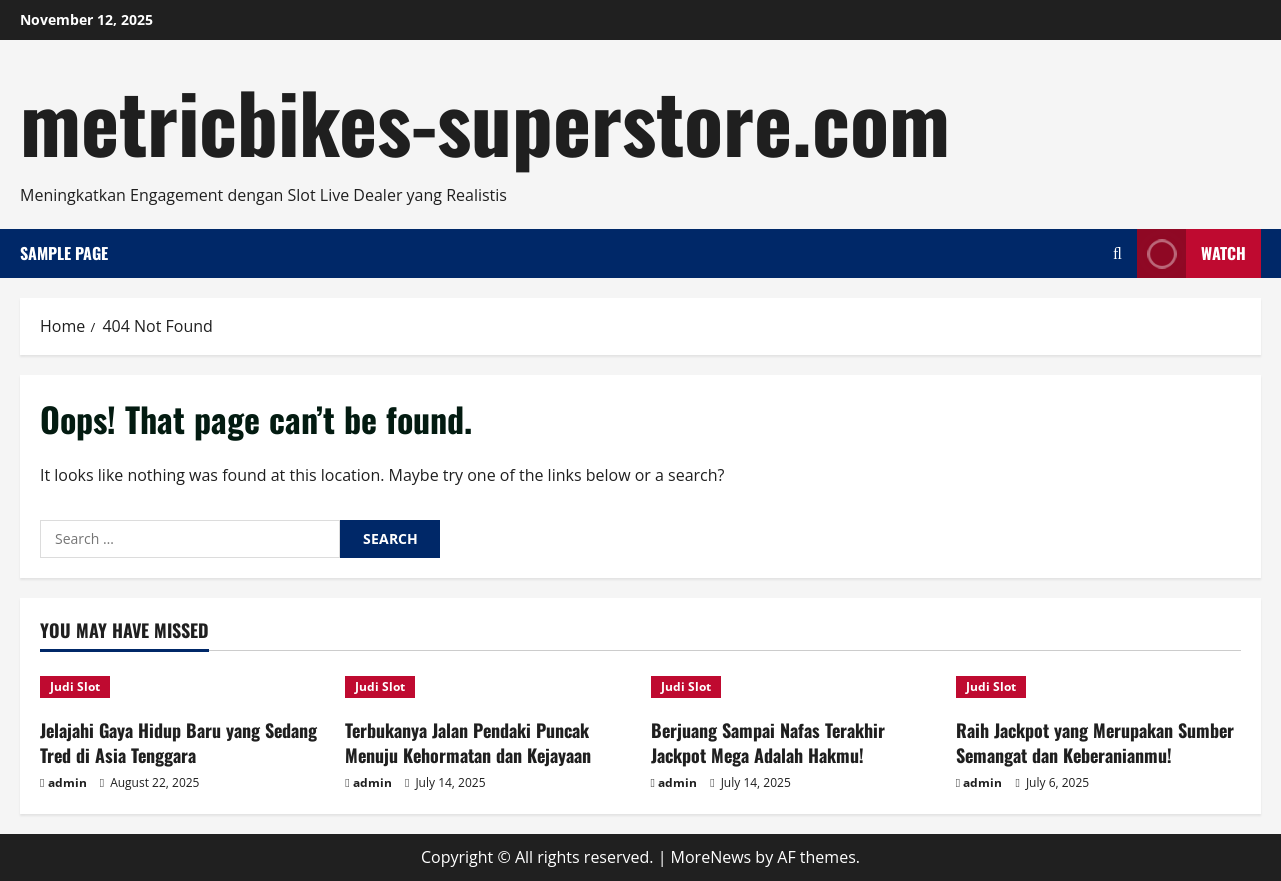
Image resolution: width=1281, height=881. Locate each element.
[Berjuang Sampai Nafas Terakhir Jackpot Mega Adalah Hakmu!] (793, 687)
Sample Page (64, 253)
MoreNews (711, 857)
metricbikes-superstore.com (485, 120)
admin (67, 782)
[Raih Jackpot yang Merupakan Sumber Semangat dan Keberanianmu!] (1098, 687)
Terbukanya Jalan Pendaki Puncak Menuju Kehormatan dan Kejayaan (468, 742)
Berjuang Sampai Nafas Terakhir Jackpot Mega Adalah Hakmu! (768, 742)
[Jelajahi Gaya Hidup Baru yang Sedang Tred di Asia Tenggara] (182, 687)
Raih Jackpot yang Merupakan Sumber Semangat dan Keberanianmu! (1095, 742)
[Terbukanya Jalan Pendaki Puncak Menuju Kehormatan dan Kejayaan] (487, 687)
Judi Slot (75, 686)
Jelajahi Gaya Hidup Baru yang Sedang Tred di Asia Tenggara (178, 742)
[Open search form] (1117, 253)
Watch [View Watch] (1191, 253)
